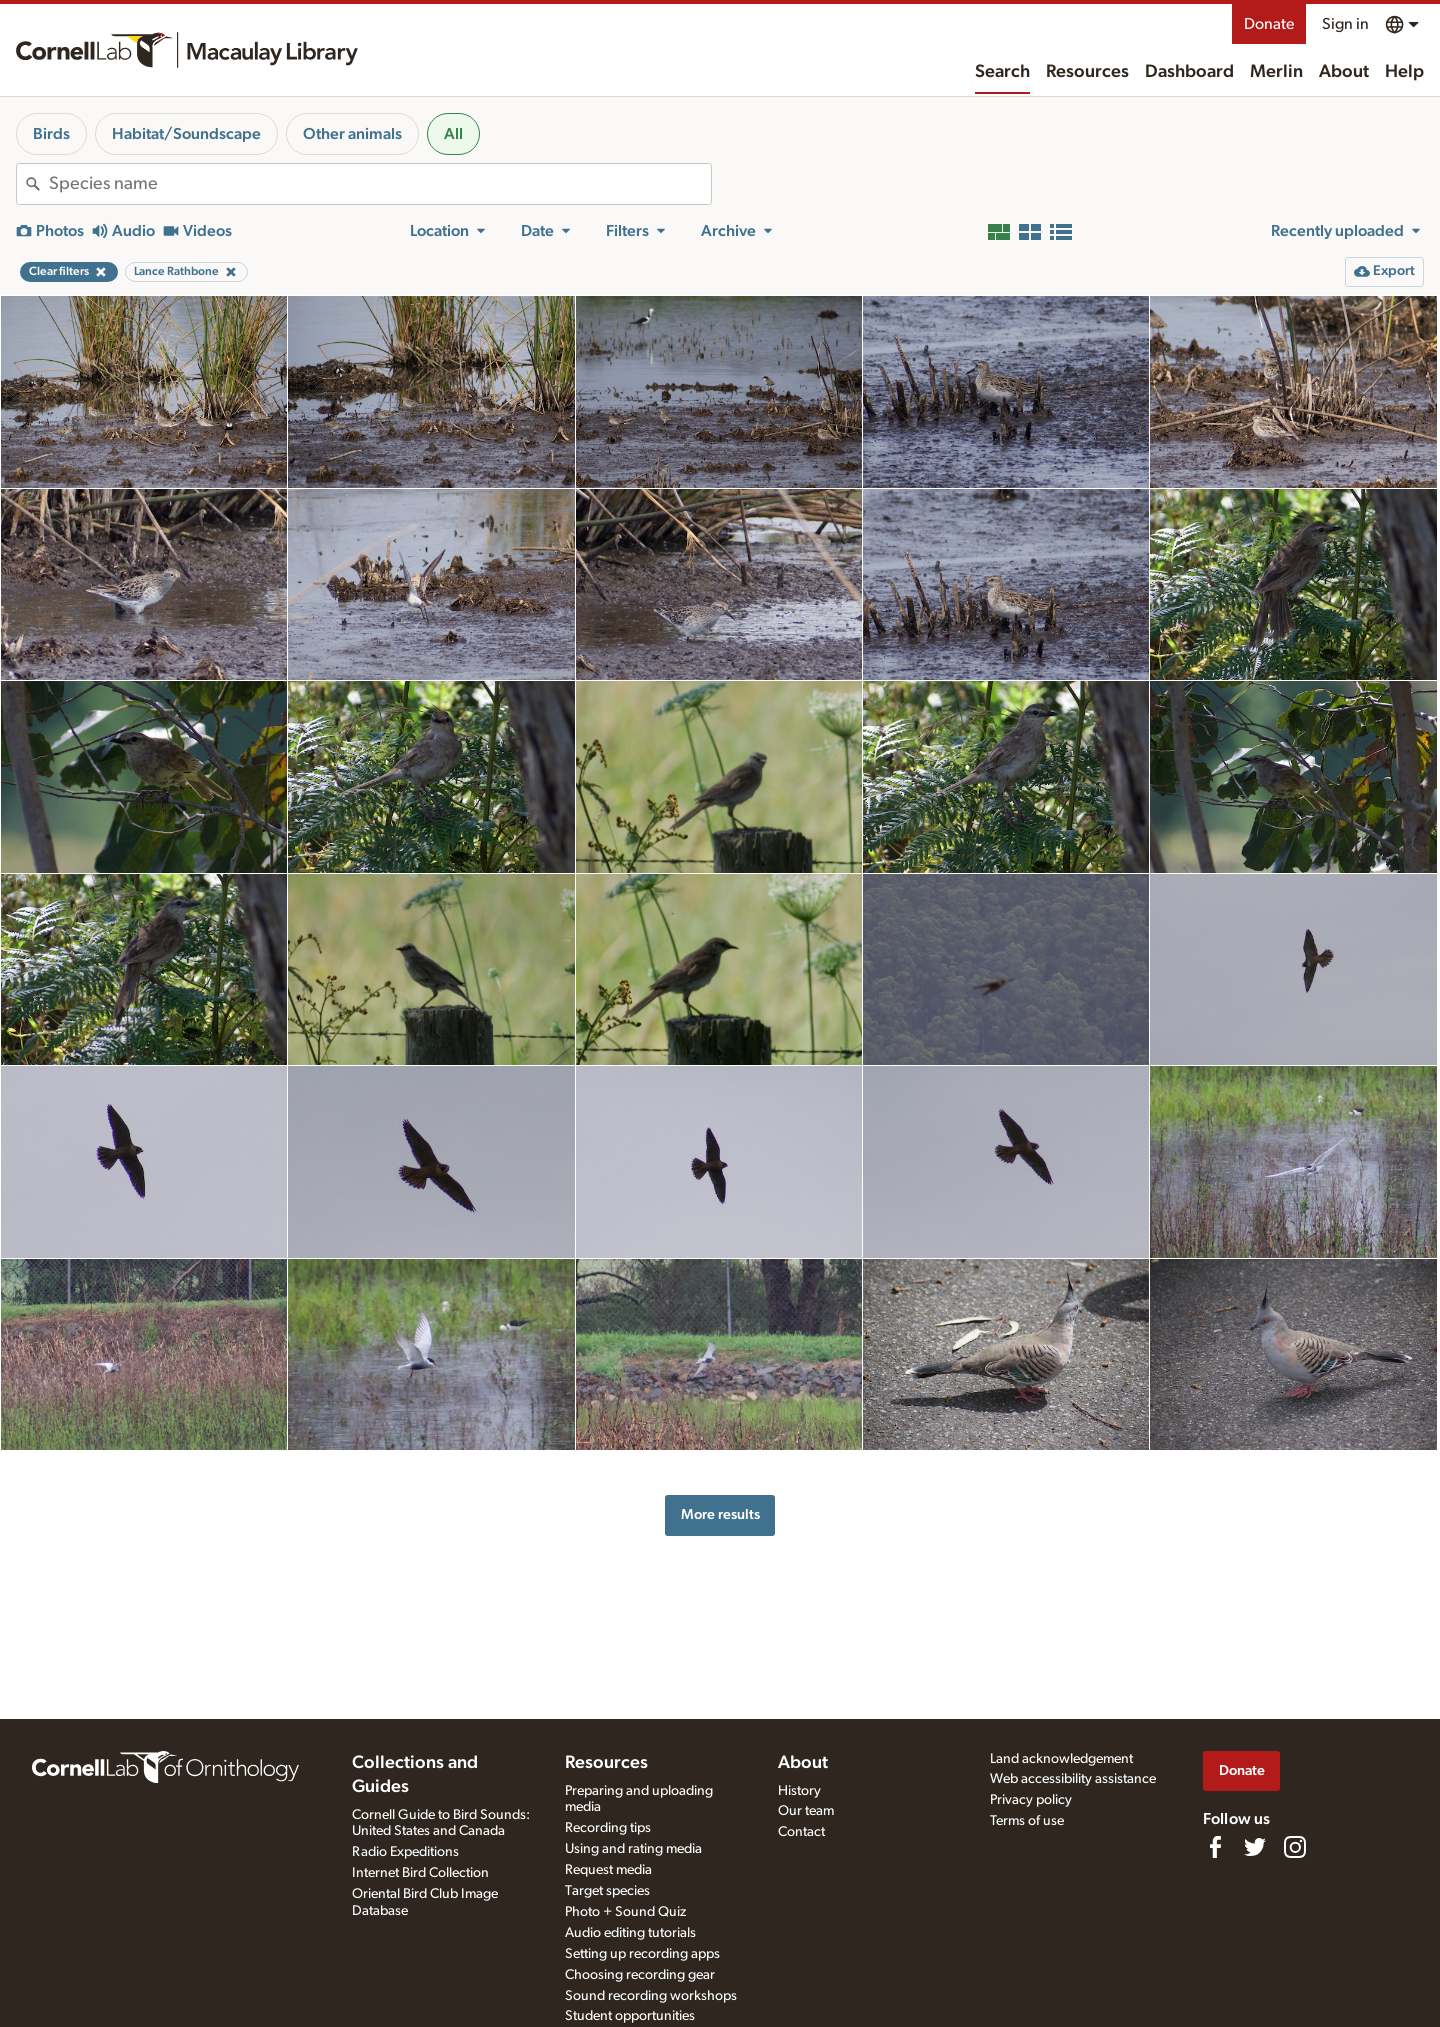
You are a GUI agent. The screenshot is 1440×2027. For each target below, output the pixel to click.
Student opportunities (630, 2016)
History (799, 1791)
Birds (51, 134)
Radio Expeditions (405, 1852)
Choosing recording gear (640, 1975)
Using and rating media (633, 1849)
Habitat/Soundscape (186, 134)
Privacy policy (1031, 1800)
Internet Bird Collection (420, 1873)
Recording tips (608, 1828)
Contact (801, 1832)
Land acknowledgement (1061, 1759)
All (453, 134)
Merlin (1276, 72)
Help (1404, 72)
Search (1002, 72)
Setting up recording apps (642, 1954)
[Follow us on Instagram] (1295, 1847)
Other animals (352, 134)
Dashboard (1189, 72)
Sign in (1345, 24)
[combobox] (380, 184)
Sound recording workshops (651, 1996)
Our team (806, 1811)
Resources (1087, 72)
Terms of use (1027, 1821)
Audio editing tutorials (630, 1933)
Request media (608, 1870)
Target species (607, 1891)
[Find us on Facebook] (1215, 1847)
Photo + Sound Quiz (625, 1912)
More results (720, 1514)
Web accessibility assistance (1073, 1779)
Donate (1269, 24)
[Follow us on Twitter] (1255, 1847)
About (1344, 72)
